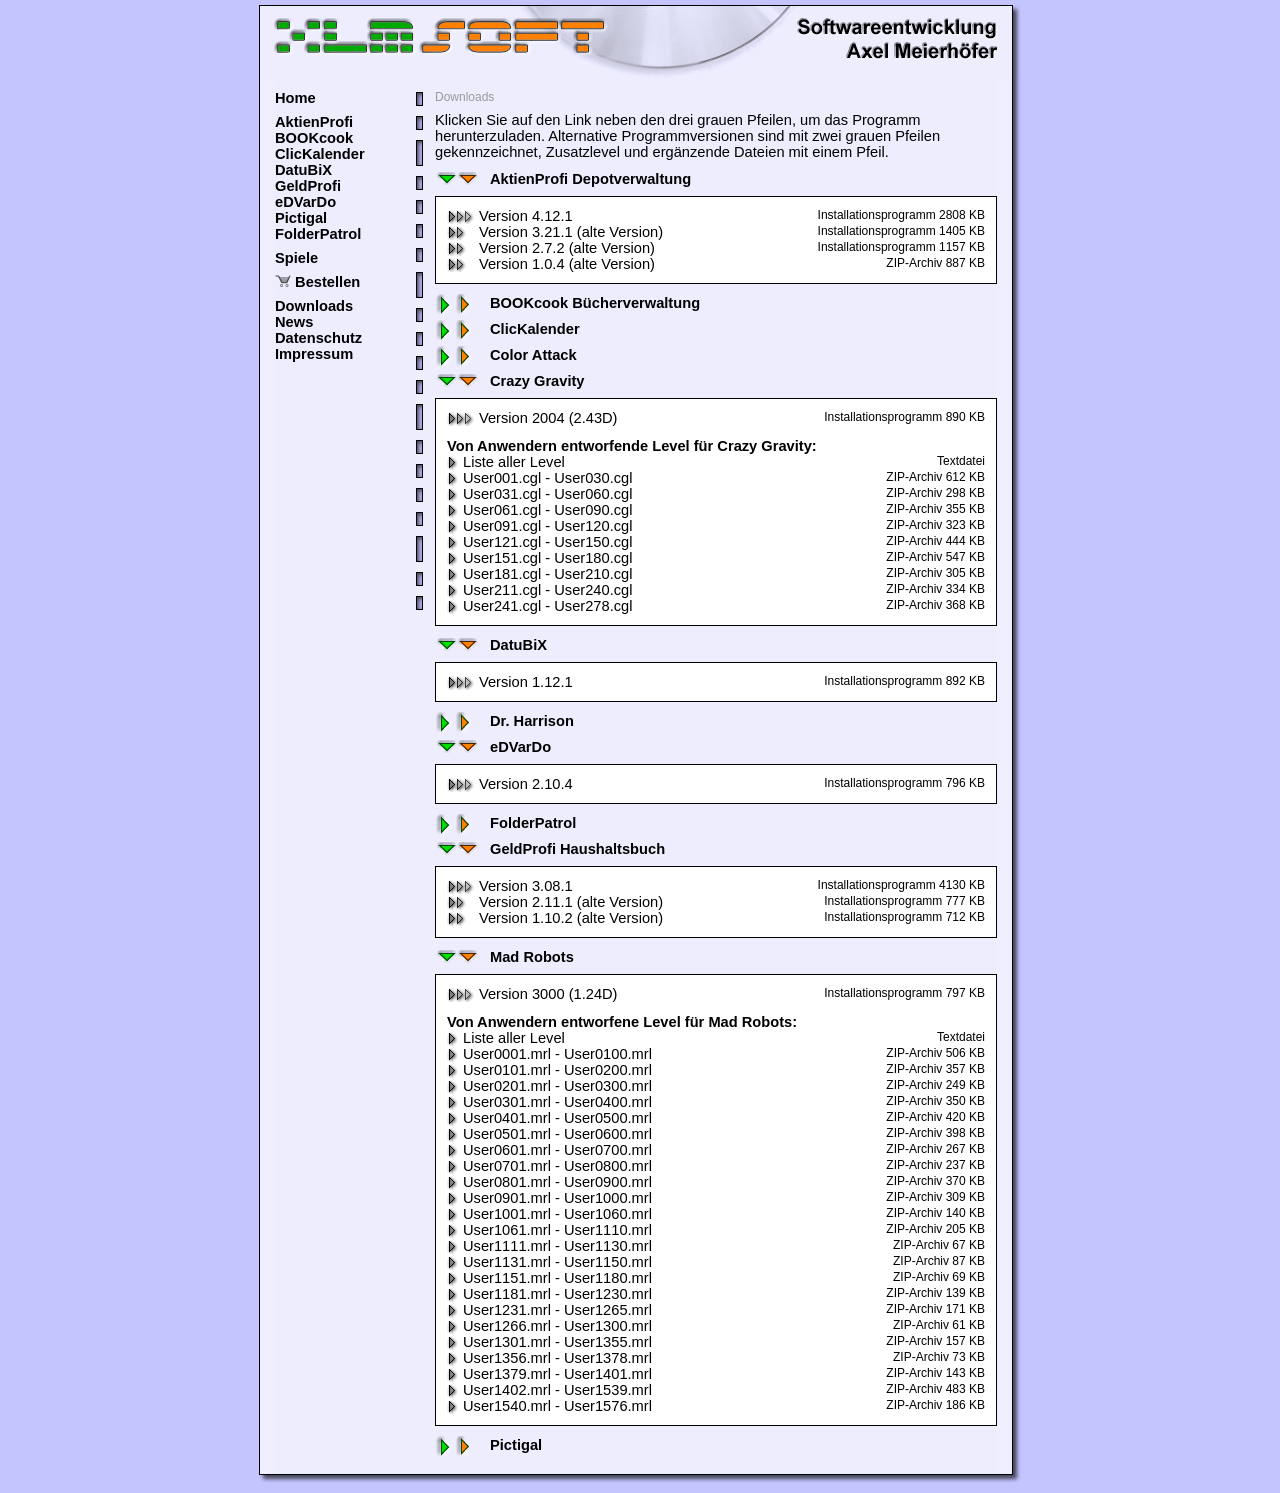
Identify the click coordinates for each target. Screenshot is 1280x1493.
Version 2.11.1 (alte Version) (555, 902)
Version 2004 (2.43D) (532, 418)
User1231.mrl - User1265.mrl (549, 1310)
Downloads (314, 306)
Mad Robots (504, 957)
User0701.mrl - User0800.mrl (549, 1166)
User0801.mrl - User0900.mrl (549, 1182)
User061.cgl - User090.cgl (539, 510)
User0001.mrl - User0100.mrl (549, 1054)
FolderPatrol (318, 234)
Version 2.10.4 (510, 784)
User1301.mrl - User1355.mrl (549, 1342)
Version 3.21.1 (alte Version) (555, 232)
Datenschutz (318, 338)
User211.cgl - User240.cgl (539, 590)
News (294, 322)
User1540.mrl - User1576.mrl (549, 1406)
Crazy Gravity (510, 381)
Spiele (296, 258)
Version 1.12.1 (510, 682)
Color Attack (506, 355)
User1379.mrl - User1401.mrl (549, 1374)
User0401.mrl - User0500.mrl (549, 1118)
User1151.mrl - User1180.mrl (549, 1278)
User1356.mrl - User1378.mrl (549, 1358)
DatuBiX (303, 170)
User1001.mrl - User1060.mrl (549, 1214)
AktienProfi (314, 122)
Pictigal (301, 218)
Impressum (314, 354)
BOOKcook (314, 138)
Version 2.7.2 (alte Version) (551, 248)
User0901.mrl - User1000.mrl (549, 1198)
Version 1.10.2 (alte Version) (555, 918)
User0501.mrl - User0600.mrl (549, 1134)
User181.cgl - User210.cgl (539, 574)
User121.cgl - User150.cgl (539, 542)
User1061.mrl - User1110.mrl (549, 1230)
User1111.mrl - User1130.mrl (549, 1246)
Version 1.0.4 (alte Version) (551, 264)
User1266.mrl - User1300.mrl (549, 1326)
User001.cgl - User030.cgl (539, 478)
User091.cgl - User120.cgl (539, 526)
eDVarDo (305, 202)
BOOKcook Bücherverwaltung (567, 303)
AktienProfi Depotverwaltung (563, 179)
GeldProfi (308, 186)
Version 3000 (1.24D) (532, 994)
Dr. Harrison (504, 721)
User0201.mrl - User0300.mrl (549, 1086)
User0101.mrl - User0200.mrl (549, 1070)
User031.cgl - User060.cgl (539, 494)
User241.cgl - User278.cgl (539, 606)
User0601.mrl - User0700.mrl (549, 1150)
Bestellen (327, 282)
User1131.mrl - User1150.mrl (549, 1262)
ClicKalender (320, 154)
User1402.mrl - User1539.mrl (549, 1390)
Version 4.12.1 (510, 216)
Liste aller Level (506, 462)
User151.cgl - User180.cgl (539, 558)
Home (295, 98)
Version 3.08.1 (510, 886)
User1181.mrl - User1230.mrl (549, 1294)
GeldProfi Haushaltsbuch (550, 849)
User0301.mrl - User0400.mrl (549, 1102)
